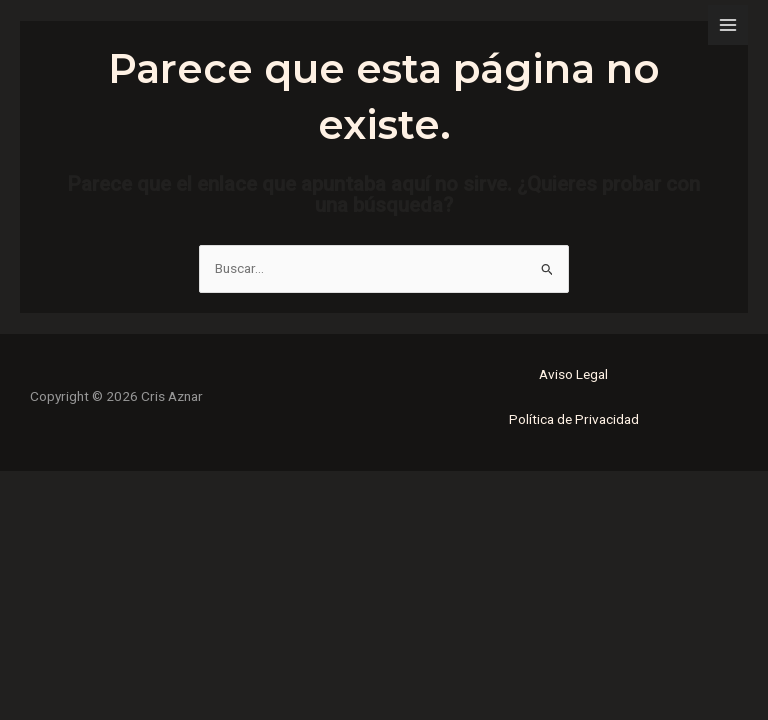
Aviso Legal (573, 374)
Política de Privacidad (574, 419)
